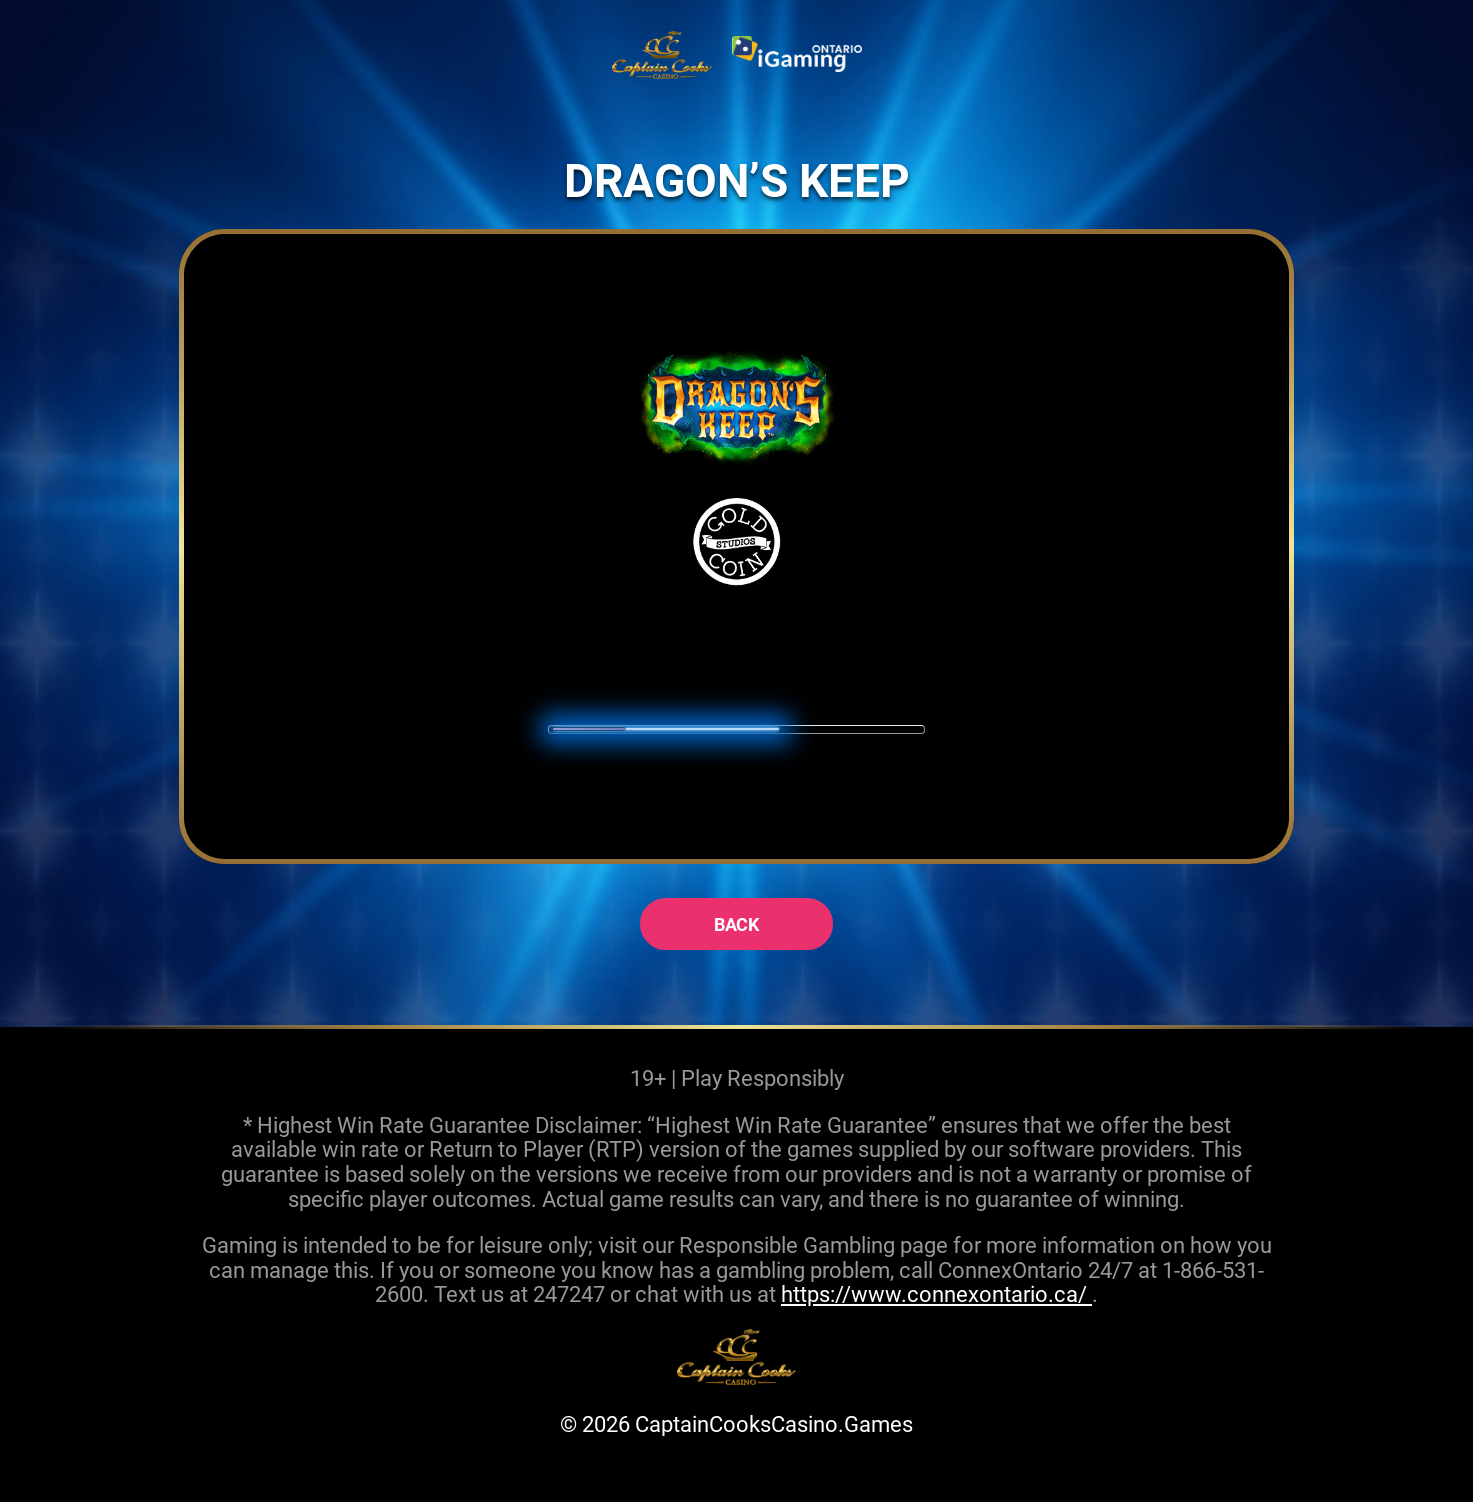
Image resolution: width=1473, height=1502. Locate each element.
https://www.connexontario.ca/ (936, 1293)
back (737, 924)
